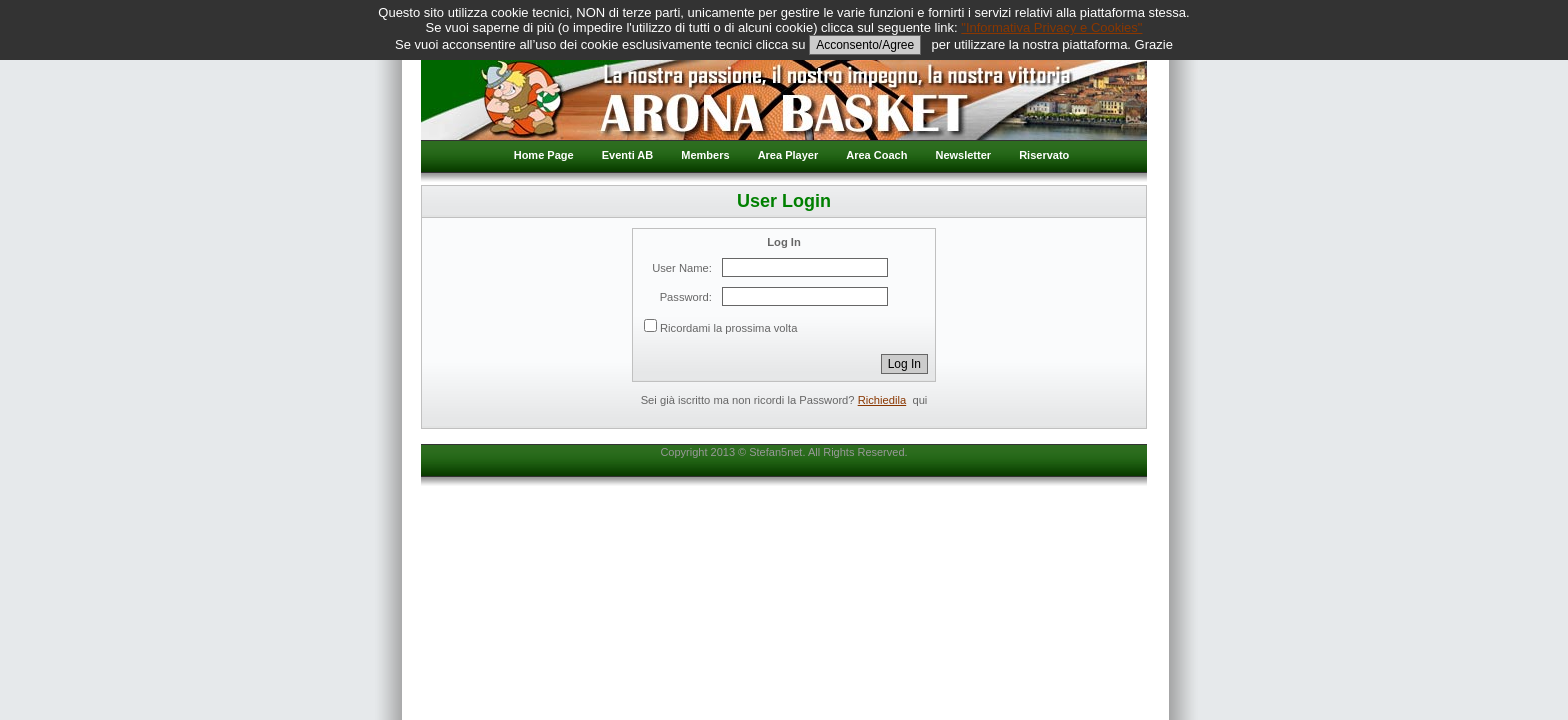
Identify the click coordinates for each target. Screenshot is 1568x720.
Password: (686, 297)
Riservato (1044, 155)
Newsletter (963, 155)
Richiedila (882, 400)
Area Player (788, 155)
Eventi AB (628, 155)
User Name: (682, 268)
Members (705, 155)
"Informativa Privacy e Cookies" (1051, 27)
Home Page (544, 155)
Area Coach (876, 155)
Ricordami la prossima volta (728, 328)
